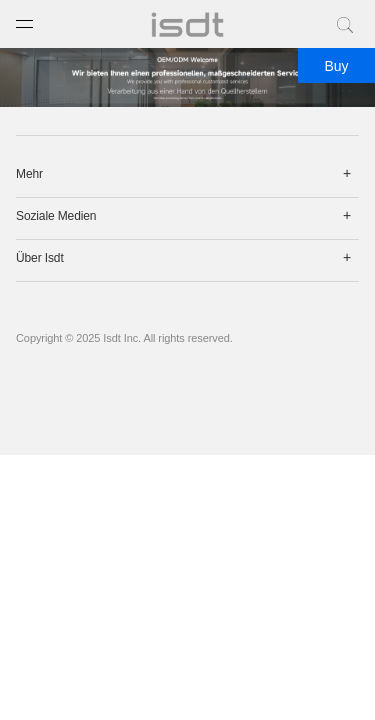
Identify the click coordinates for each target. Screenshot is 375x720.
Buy (336, 66)
